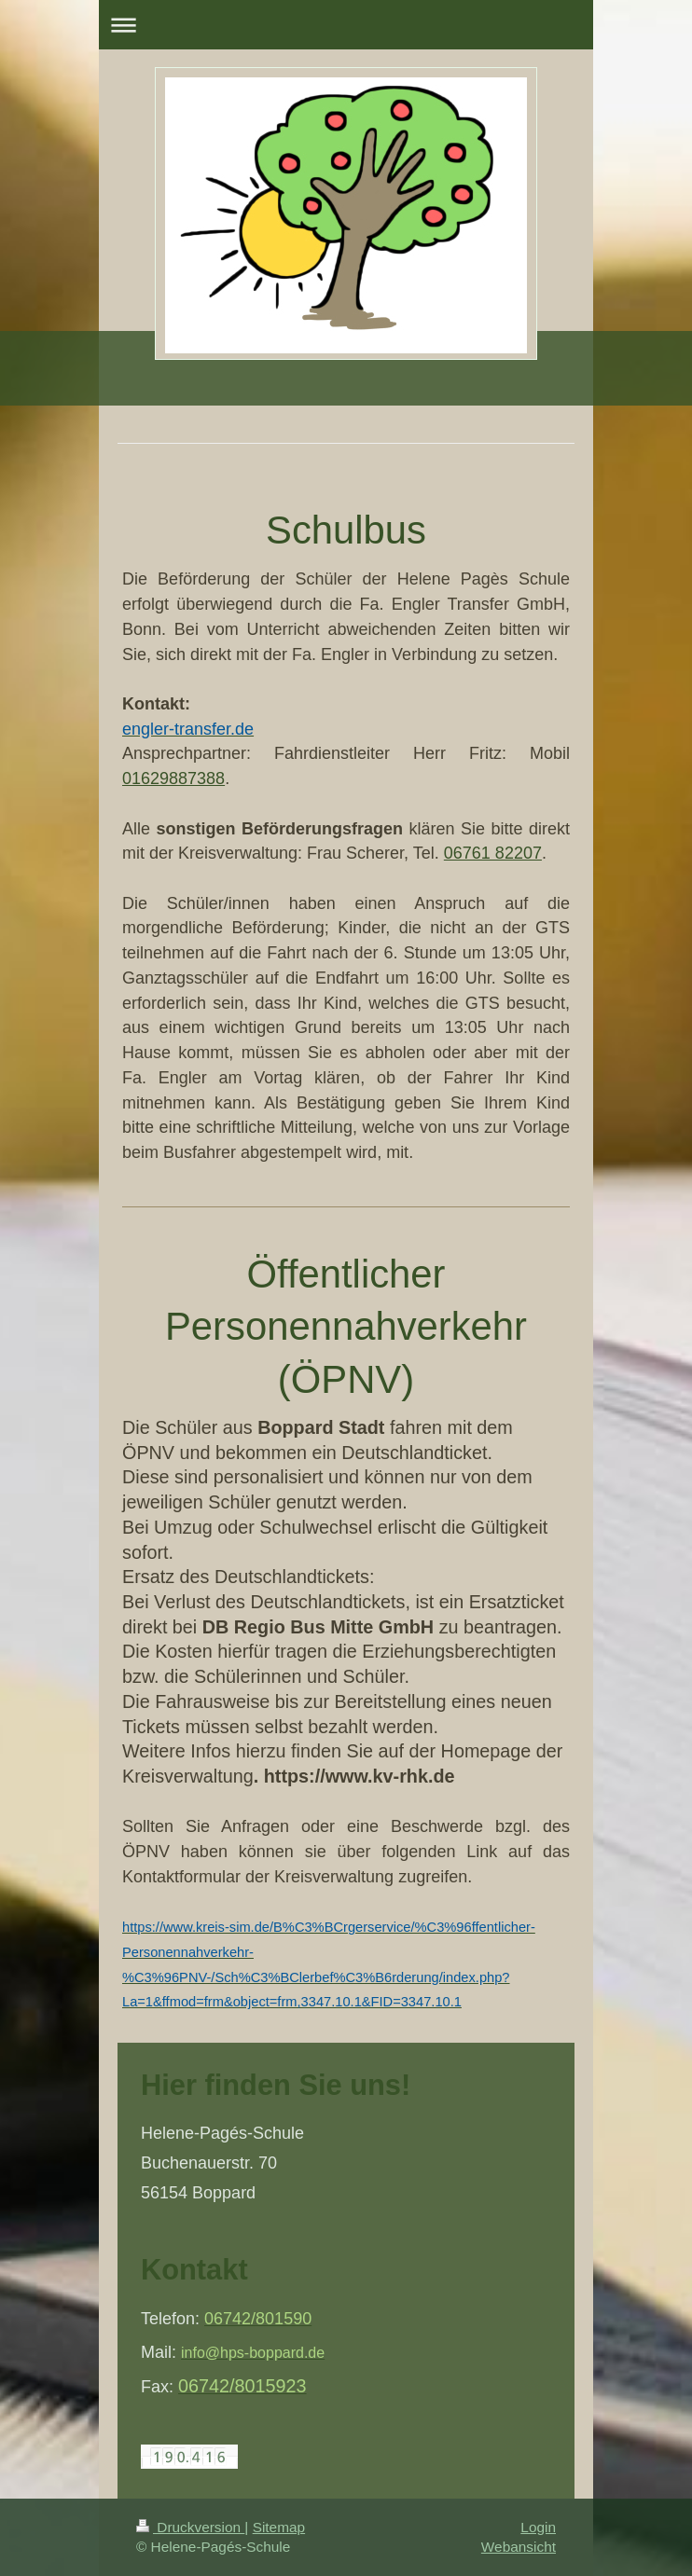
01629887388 (173, 778)
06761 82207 (493, 853)
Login (538, 2527)
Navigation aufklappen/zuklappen (346, 25)
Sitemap (279, 2527)
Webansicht (518, 2547)
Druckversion (190, 2527)
